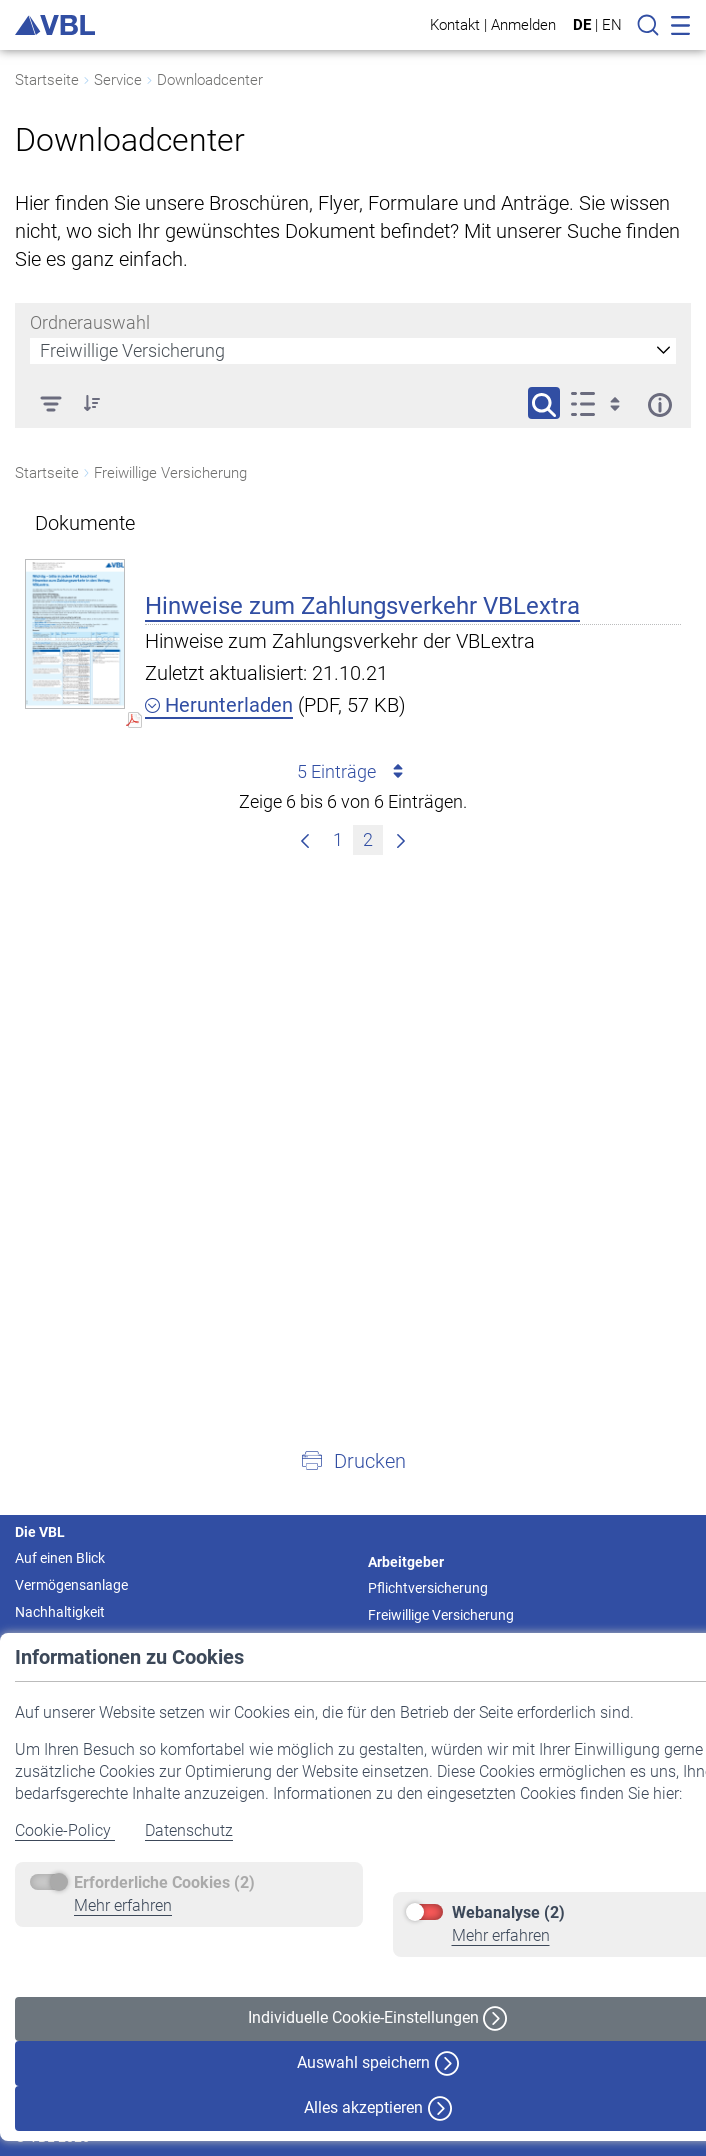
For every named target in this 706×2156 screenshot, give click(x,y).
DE (582, 25)
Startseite (47, 80)
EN (612, 25)
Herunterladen (219, 705)
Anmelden (523, 24)
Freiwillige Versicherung (441, 1615)
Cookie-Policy (65, 1830)
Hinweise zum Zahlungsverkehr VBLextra (362, 606)
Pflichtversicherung (428, 1588)
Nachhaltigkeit (60, 1612)
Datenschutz (189, 1830)
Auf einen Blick (60, 1558)
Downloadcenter (210, 80)
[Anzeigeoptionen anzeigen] (601, 403)
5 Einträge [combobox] (353, 772)
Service (118, 80)
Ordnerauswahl (90, 322)
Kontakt (455, 24)
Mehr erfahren (123, 1905)
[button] (353, 1460)
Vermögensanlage (71, 1585)
